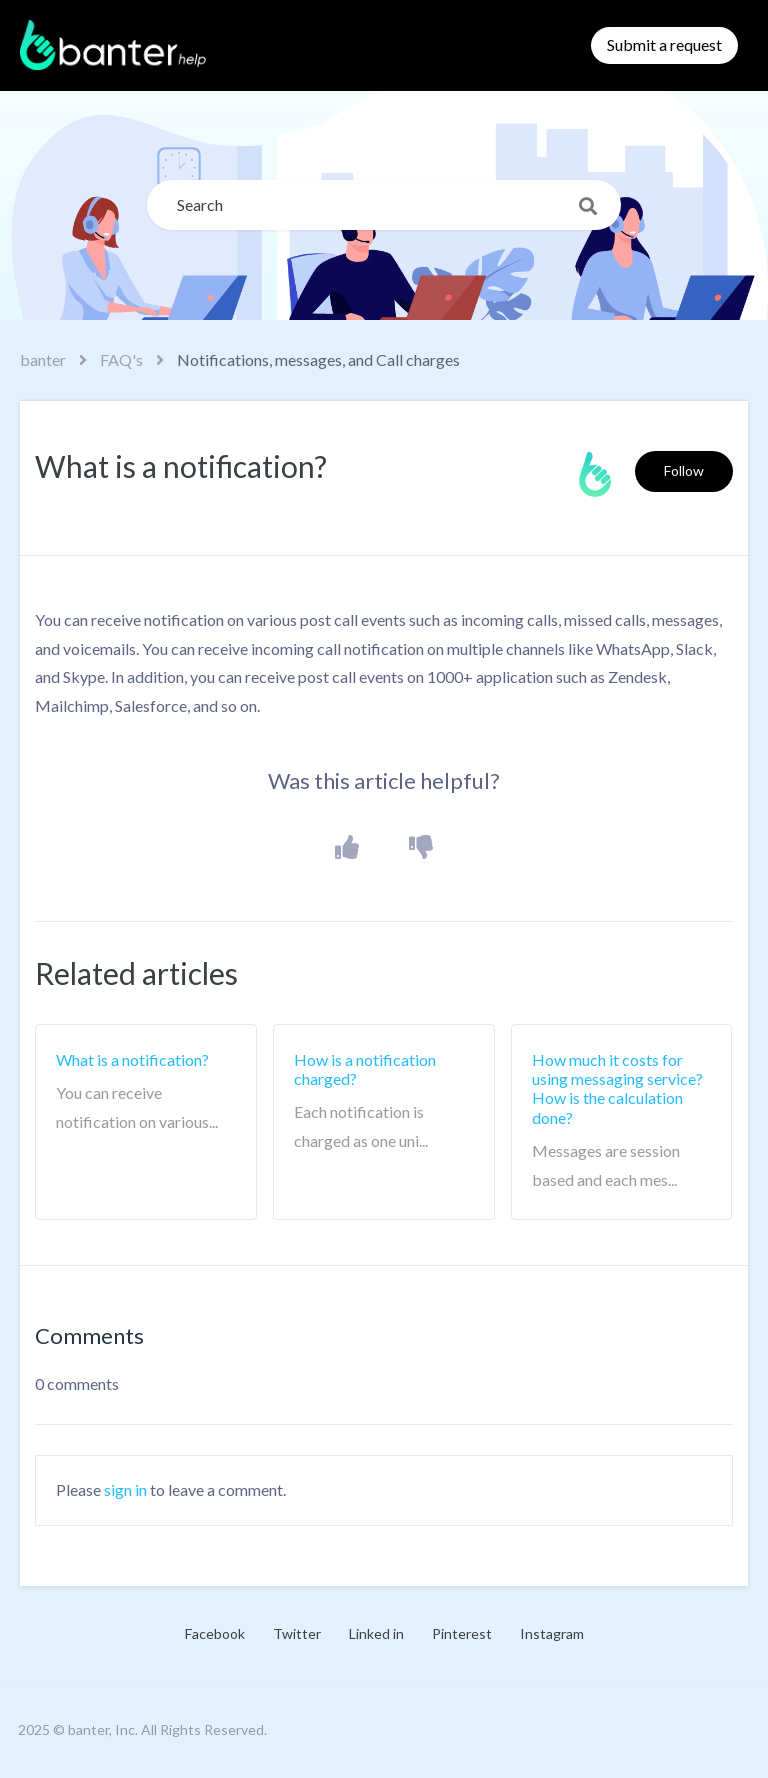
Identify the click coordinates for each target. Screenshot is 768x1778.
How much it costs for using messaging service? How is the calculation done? (617, 1088)
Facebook (215, 1633)
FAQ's (121, 359)
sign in (125, 1489)
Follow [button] (684, 470)
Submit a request (664, 44)
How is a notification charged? (365, 1069)
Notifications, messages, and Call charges (318, 359)
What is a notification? (132, 1059)
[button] (347, 848)
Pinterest (462, 1633)
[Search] (384, 205)
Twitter (297, 1633)
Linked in (376, 1633)
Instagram (552, 1633)
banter (43, 359)
